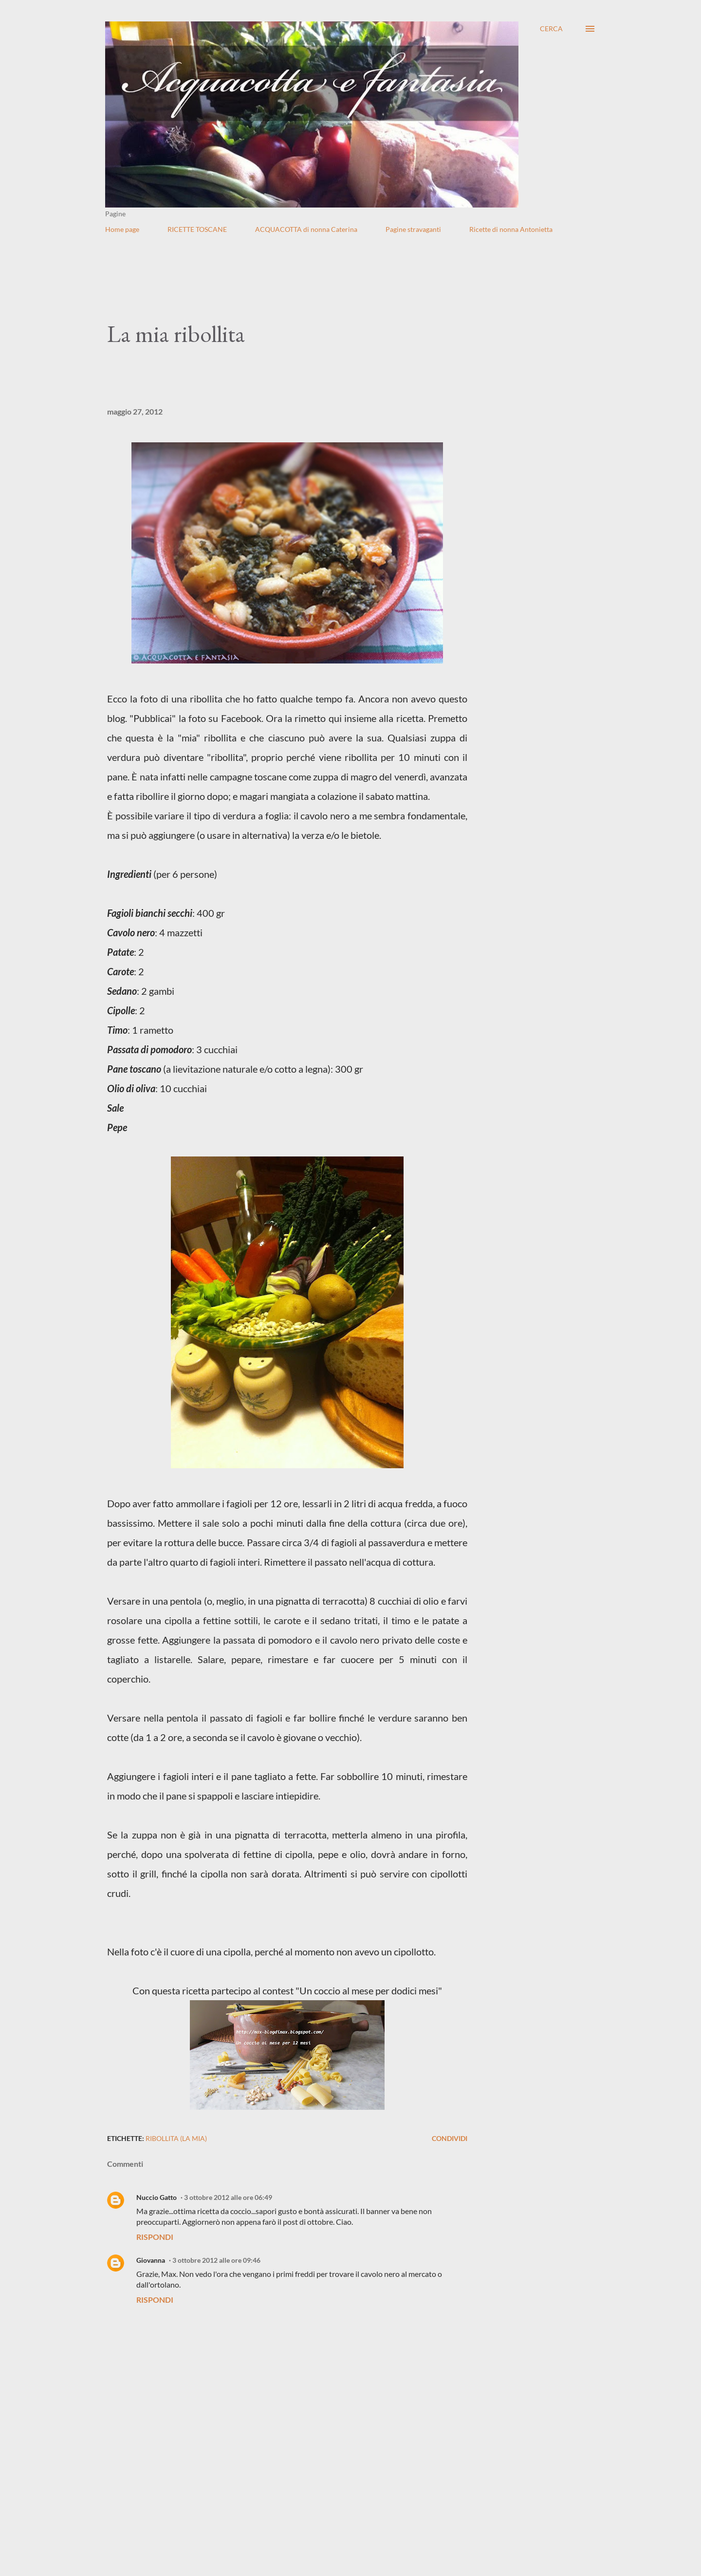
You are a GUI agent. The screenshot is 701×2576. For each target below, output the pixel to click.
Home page (122, 229)
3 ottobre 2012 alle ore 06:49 (228, 2197)
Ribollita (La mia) (176, 2138)
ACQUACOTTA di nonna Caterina (306, 229)
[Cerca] (551, 28)
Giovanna (150, 2260)
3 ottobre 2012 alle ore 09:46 (216, 2260)
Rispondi (154, 2236)
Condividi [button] (449, 2138)
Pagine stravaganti (413, 229)
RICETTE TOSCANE (197, 229)
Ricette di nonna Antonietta (511, 229)
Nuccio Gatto (156, 2197)
